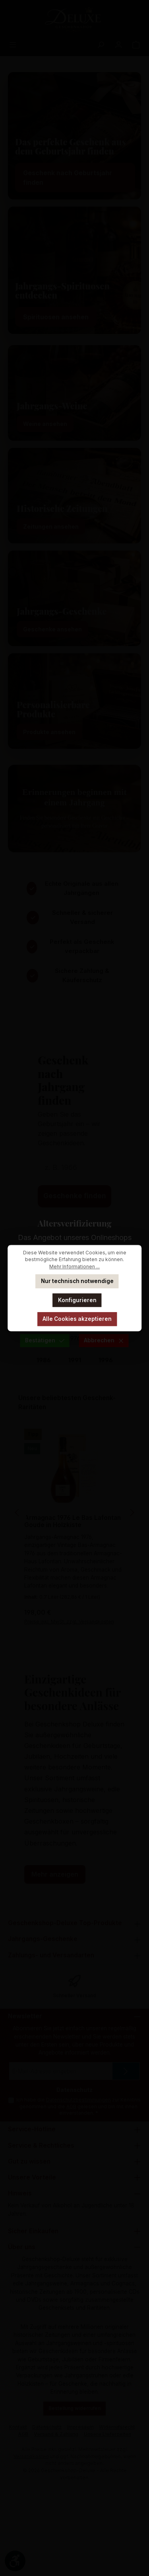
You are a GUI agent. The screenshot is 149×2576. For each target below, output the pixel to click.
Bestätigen (45, 1340)
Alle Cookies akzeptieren (77, 1319)
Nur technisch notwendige (77, 1281)
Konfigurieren (77, 1300)
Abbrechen (104, 1340)
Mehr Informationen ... (74, 1266)
